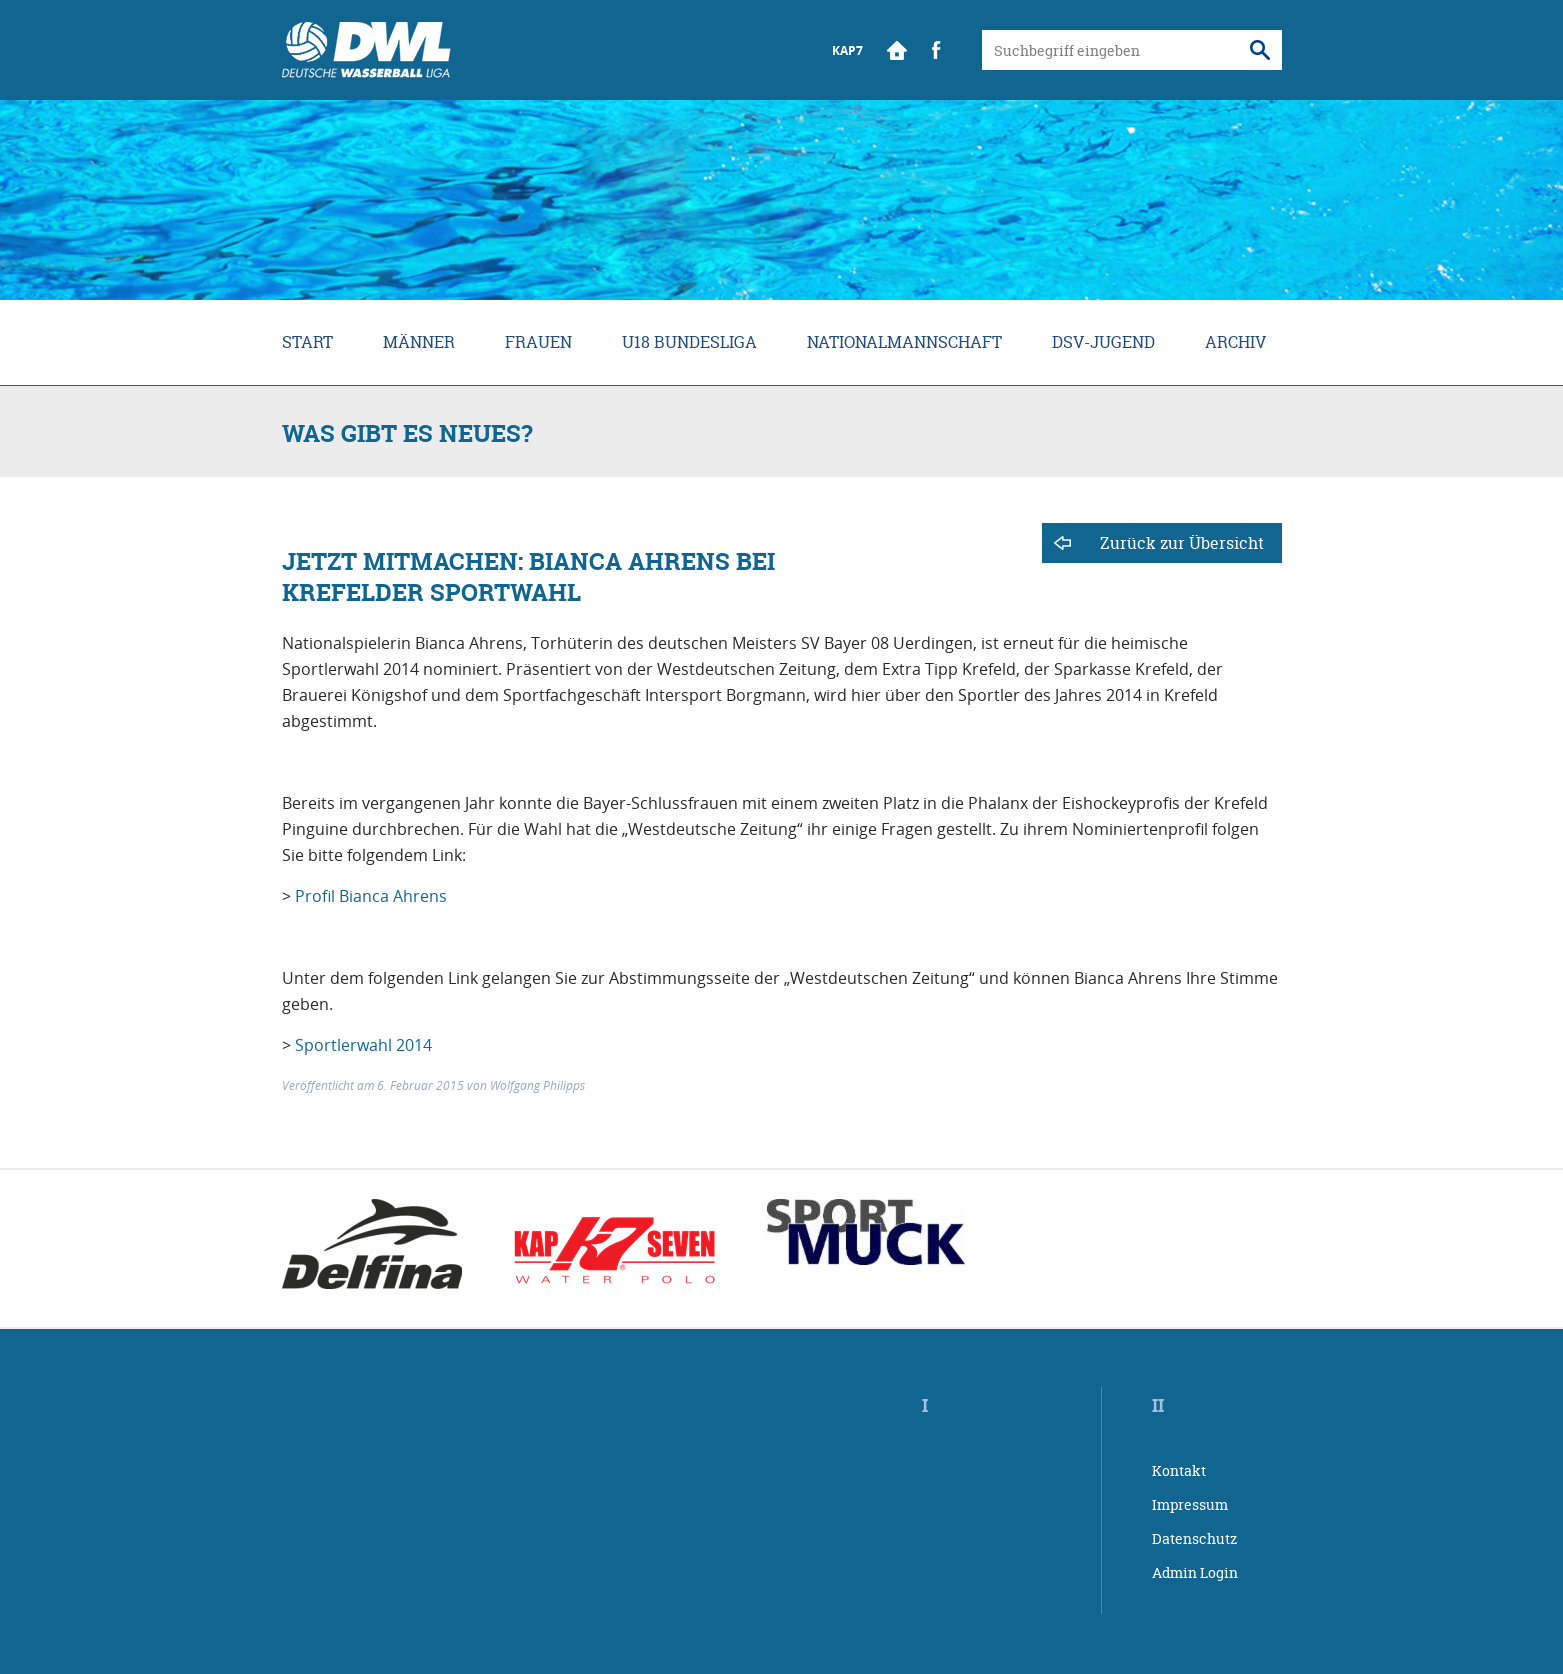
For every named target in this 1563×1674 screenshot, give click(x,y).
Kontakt (1179, 1470)
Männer (419, 342)
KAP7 (847, 50)
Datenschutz (1194, 1538)
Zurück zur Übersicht (1182, 543)
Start (897, 50)
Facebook (937, 50)
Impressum (1190, 1504)
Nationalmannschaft (904, 342)
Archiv (1235, 342)
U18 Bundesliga (689, 342)
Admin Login (1195, 1572)
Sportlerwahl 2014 (363, 1045)
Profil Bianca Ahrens (371, 896)
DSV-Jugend (1103, 342)
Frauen (538, 342)
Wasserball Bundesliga (366, 50)
